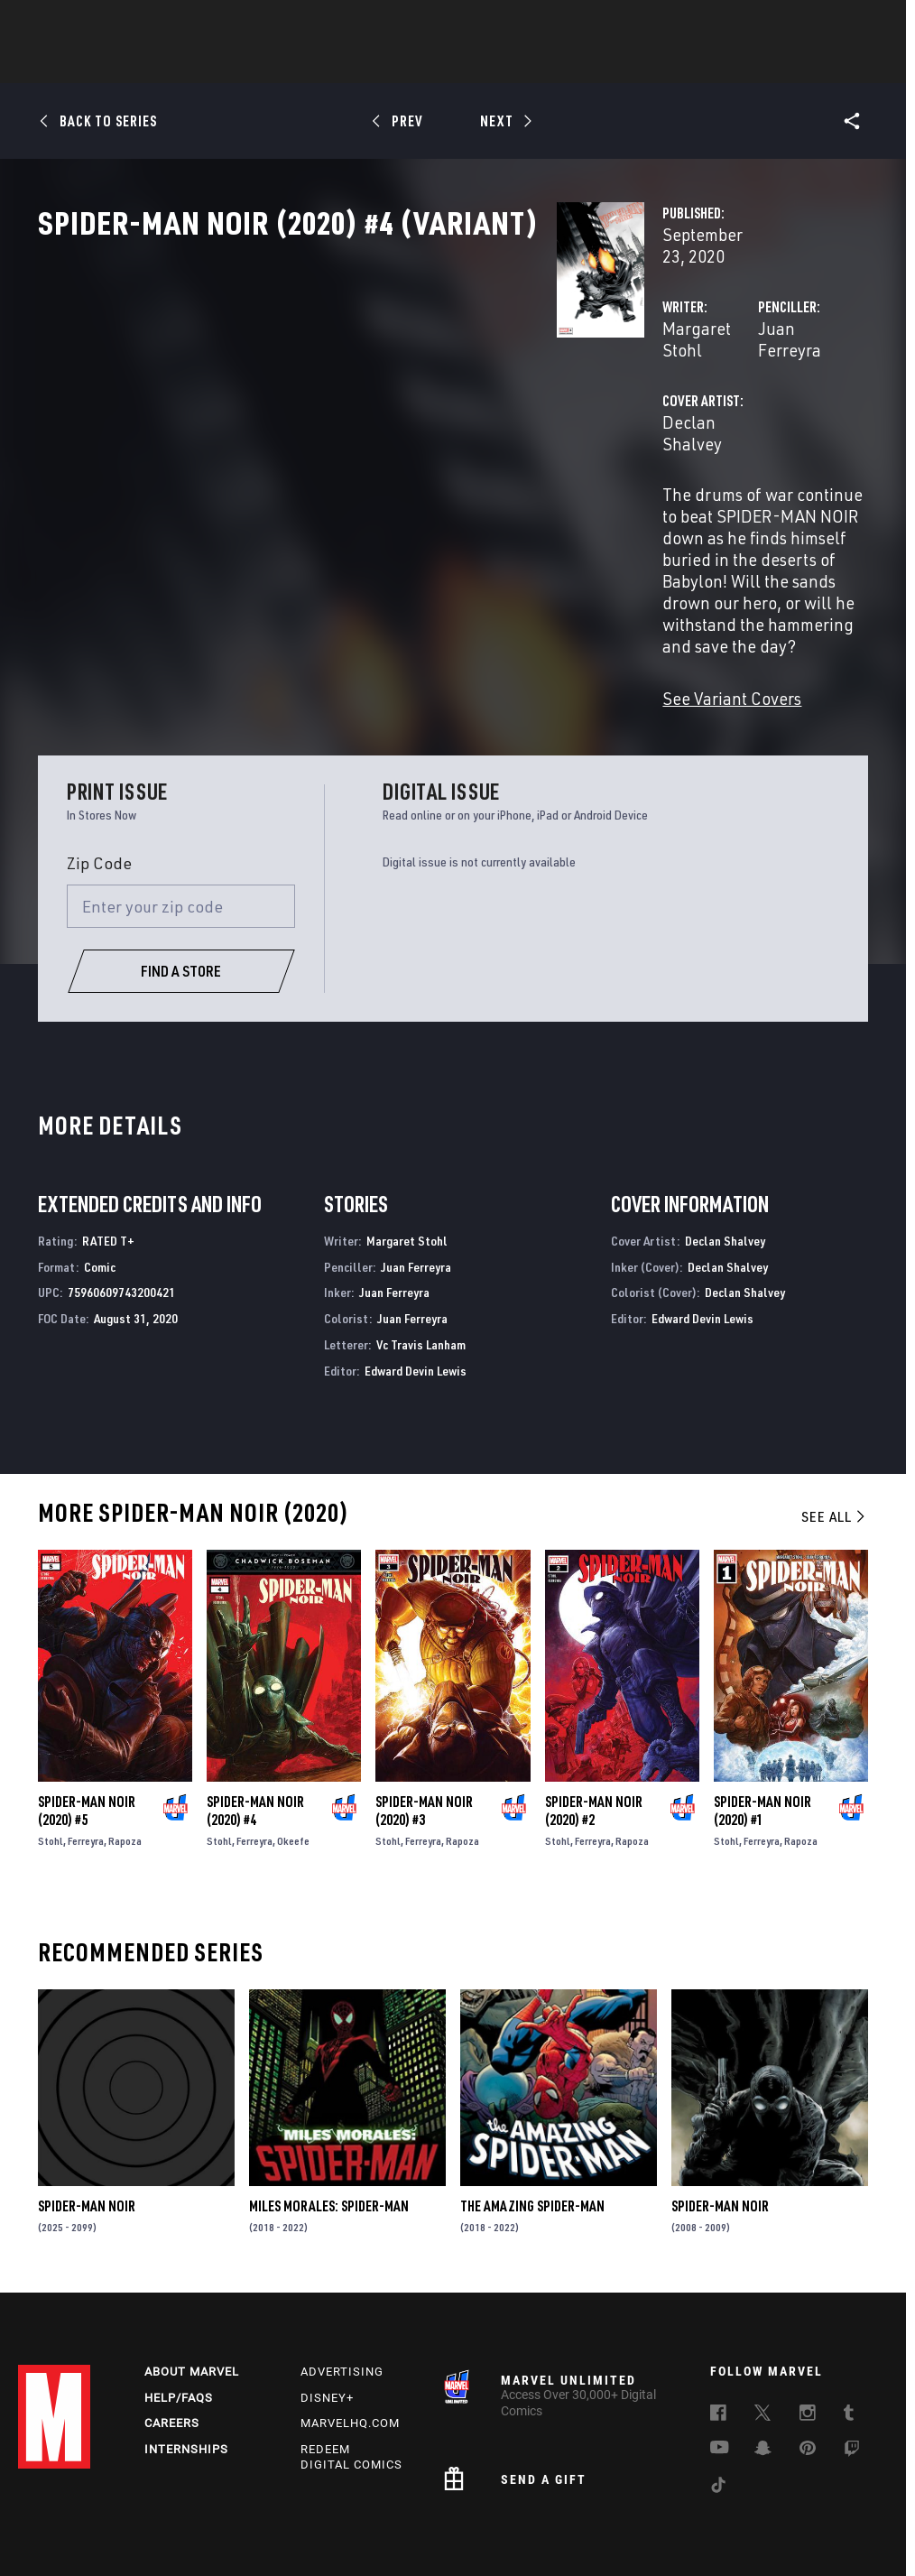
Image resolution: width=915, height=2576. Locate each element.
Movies (428, 64)
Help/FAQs (178, 2308)
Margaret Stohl (355, 385)
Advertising (342, 2282)
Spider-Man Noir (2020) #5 (86, 1717)
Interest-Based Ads (405, 2533)
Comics (252, 64)
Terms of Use (72, 2511)
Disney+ (327, 2308)
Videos (654, 64)
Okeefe (293, 1747)
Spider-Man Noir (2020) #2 (593, 1717)
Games (585, 64)
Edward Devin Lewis (416, 1276)
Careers (171, 2334)
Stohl (50, 1747)
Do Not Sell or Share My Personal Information (476, 2511)
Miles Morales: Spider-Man (329, 2113)
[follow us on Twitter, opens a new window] (762, 2326)
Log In (84, 23)
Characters (340, 64)
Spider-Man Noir (86, 2113)
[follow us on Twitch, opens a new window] (852, 2362)
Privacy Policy (156, 2511)
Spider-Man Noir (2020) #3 (424, 1717)
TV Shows (507, 64)
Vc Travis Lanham (421, 1250)
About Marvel (191, 2282)
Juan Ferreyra (628, 385)
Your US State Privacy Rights (277, 2511)
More (720, 64)
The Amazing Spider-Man (532, 2113)
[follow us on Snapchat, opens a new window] (763, 2361)
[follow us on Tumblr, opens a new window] (849, 2326)
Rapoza (125, 1747)
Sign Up (143, 23)
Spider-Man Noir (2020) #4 (255, 1717)
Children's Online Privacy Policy (680, 2511)
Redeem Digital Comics (351, 2368)
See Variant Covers (369, 604)
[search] (865, 23)
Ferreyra (86, 1747)
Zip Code (99, 769)
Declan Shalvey (358, 458)
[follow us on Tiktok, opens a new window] (718, 2398)
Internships (186, 2361)
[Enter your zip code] (181, 812)
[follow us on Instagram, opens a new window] (807, 2326)
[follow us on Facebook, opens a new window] (718, 2326)
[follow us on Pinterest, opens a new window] (807, 2360)
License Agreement (820, 2511)
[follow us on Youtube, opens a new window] (719, 2359)
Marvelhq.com (350, 2334)
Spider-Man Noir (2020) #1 (762, 1717)
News (185, 64)
